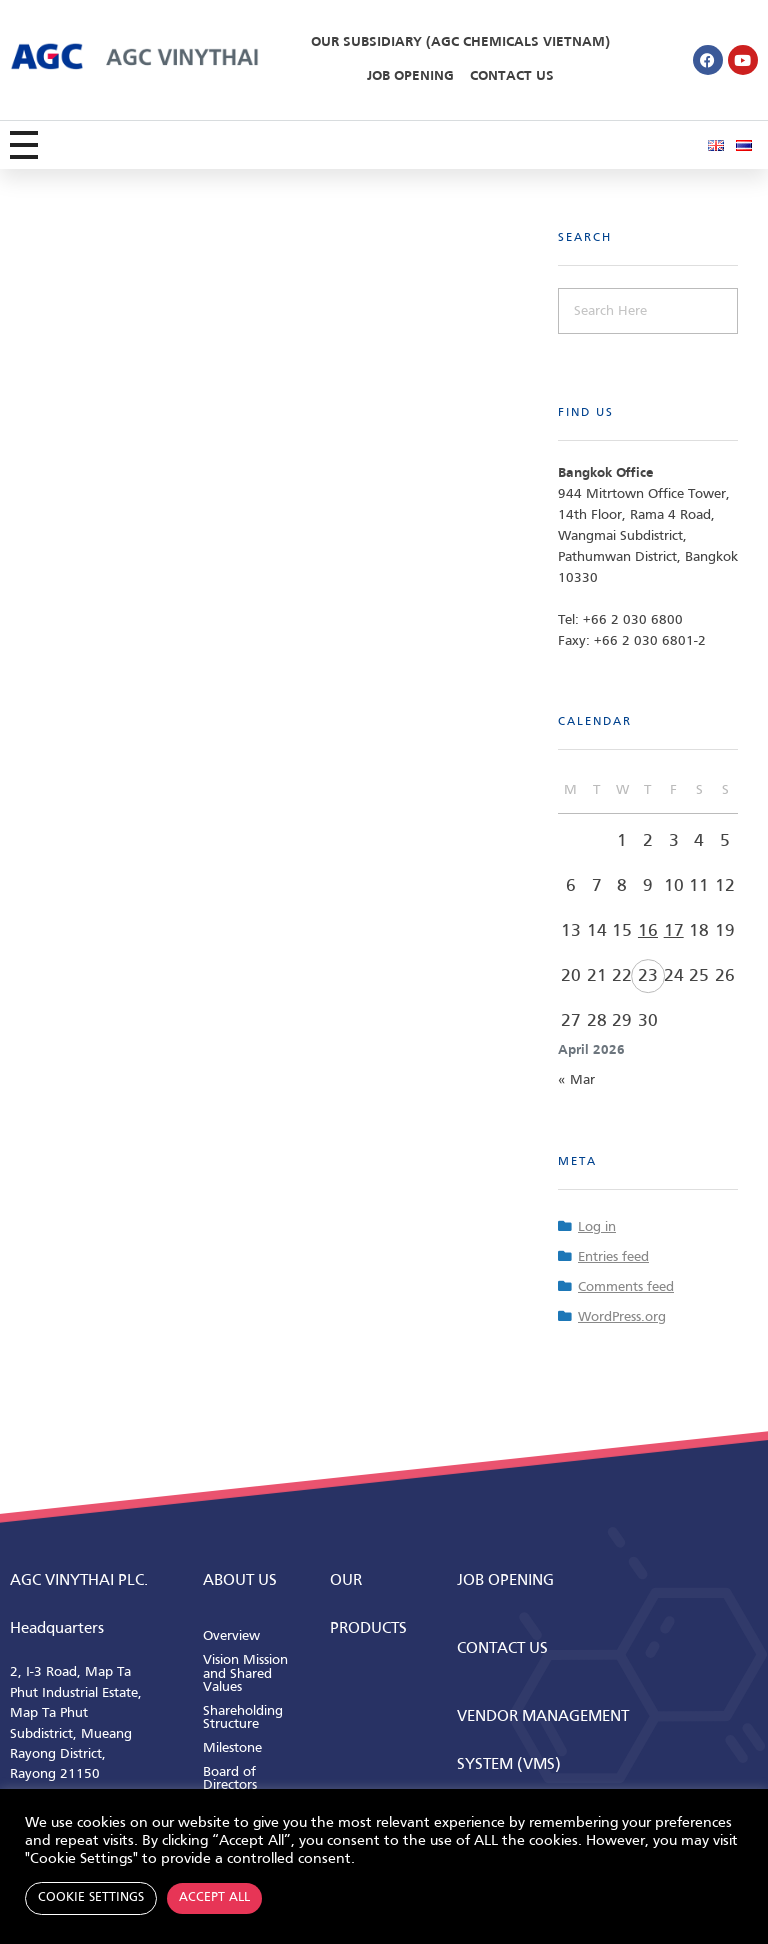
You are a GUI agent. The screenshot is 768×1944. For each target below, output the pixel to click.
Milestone (232, 1748)
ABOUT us (240, 1581)
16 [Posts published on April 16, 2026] (648, 931)
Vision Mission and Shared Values (245, 1674)
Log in (597, 1227)
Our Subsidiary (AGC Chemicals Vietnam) (460, 42)
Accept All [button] (214, 1898)
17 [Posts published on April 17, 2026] (674, 931)
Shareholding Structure (243, 1718)
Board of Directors (230, 1779)
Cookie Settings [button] (91, 1898)
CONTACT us (502, 1649)
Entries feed (613, 1257)
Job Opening (410, 76)
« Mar (576, 1080)
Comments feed (626, 1287)
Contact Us (512, 76)
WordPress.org (622, 1317)
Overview (231, 1636)
